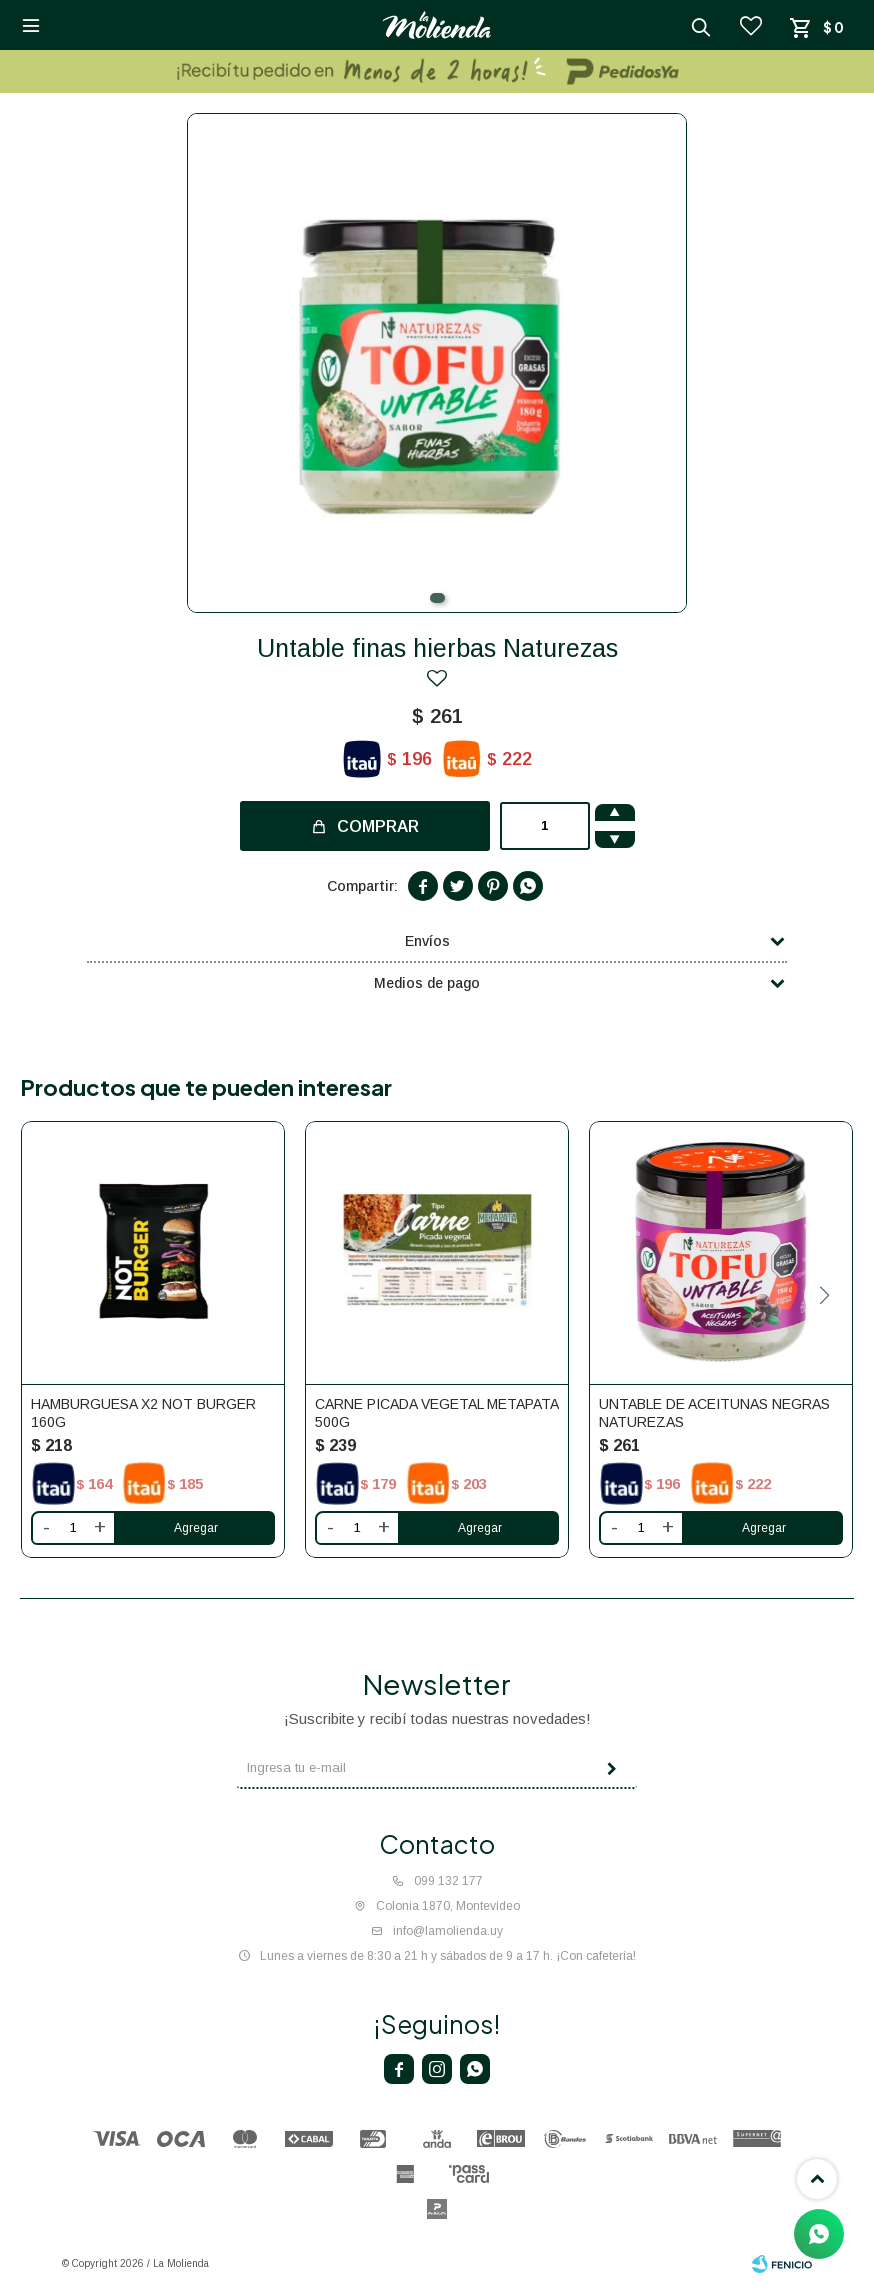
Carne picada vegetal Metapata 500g (436, 1413)
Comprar (378, 826)
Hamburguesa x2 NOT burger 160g (143, 1413)
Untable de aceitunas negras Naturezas (714, 1413)
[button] (437, 598)
